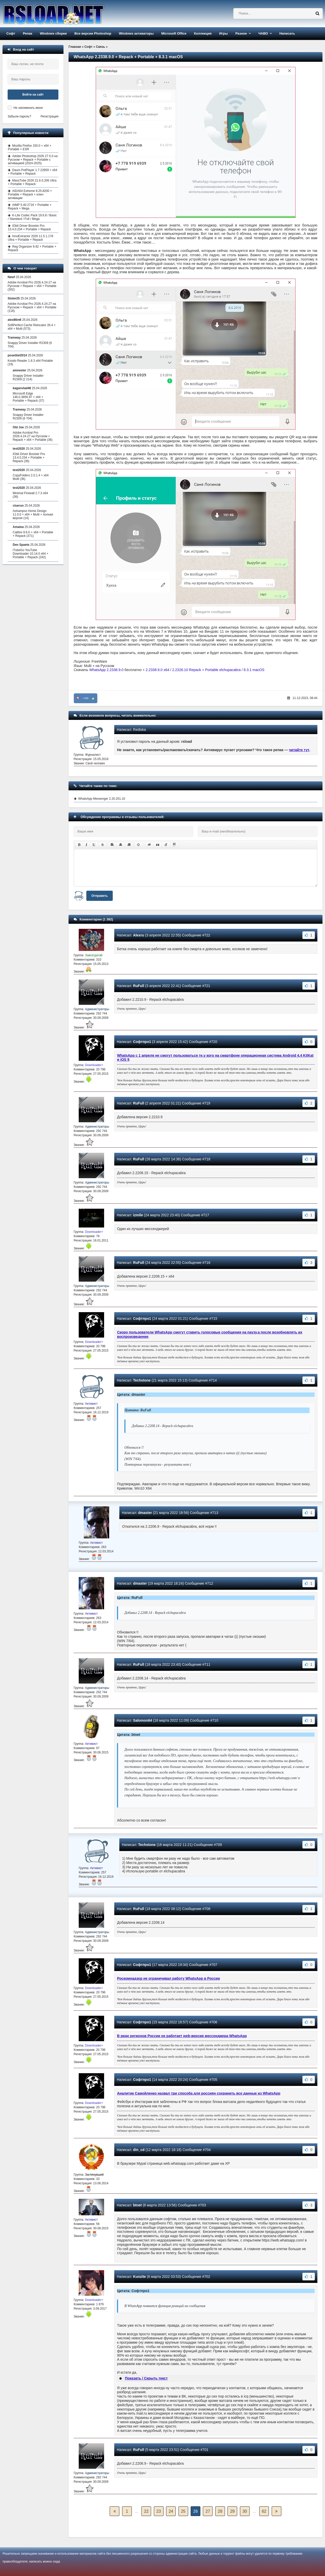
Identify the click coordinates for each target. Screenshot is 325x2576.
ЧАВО (263, 33)
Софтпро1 (142, 1042)
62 (264, 2511)
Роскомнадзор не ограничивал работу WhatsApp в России (168, 1978)
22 (146, 2511)
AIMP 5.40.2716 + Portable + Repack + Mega (30, 206)
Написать (287, 33)
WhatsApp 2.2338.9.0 (106, 670)
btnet (137, 2205)
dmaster (145, 1513)
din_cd (138, 2150)
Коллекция (203, 33)
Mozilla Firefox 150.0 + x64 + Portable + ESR (29, 147)
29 (232, 2511)
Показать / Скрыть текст (146, 2378)
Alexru (138, 935)
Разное (241, 33)
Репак (27, 33)
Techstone (142, 1380)
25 (183, 2511)
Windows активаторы (136, 33)
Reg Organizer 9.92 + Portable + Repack (32, 248)
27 (208, 2511)
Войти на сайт (33, 94)
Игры (223, 33)
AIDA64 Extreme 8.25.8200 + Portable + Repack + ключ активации (30, 194)
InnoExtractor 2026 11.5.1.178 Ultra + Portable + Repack (30, 237)
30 (244, 2511)
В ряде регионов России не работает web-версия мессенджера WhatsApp (182, 2036)
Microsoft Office (173, 33)
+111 (86, 698)
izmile (138, 1215)
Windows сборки (53, 33)
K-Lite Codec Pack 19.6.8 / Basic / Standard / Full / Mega (32, 217)
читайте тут (299, 750)
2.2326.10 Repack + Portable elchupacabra (206, 670)
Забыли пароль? (19, 116)
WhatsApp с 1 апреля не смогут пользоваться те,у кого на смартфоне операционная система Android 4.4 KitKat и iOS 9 (215, 1057)
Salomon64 (142, 1720)
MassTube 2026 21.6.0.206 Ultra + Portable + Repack (32, 182)
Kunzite (139, 2277)
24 (171, 2511)
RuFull (138, 986)
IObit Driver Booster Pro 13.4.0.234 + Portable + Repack (29, 227)
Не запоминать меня (28, 108)
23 (158, 2511)
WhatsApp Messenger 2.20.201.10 (101, 798)
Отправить (99, 896)
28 (220, 2511)
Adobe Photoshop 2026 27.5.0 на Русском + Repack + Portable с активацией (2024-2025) (33, 159)
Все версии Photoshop (92, 33)
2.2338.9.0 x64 (157, 670)
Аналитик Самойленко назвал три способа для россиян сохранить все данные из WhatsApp (198, 2093)
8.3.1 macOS (254, 670)
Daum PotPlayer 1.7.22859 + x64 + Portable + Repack (32, 171)
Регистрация (49, 116)
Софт (10, 33)
